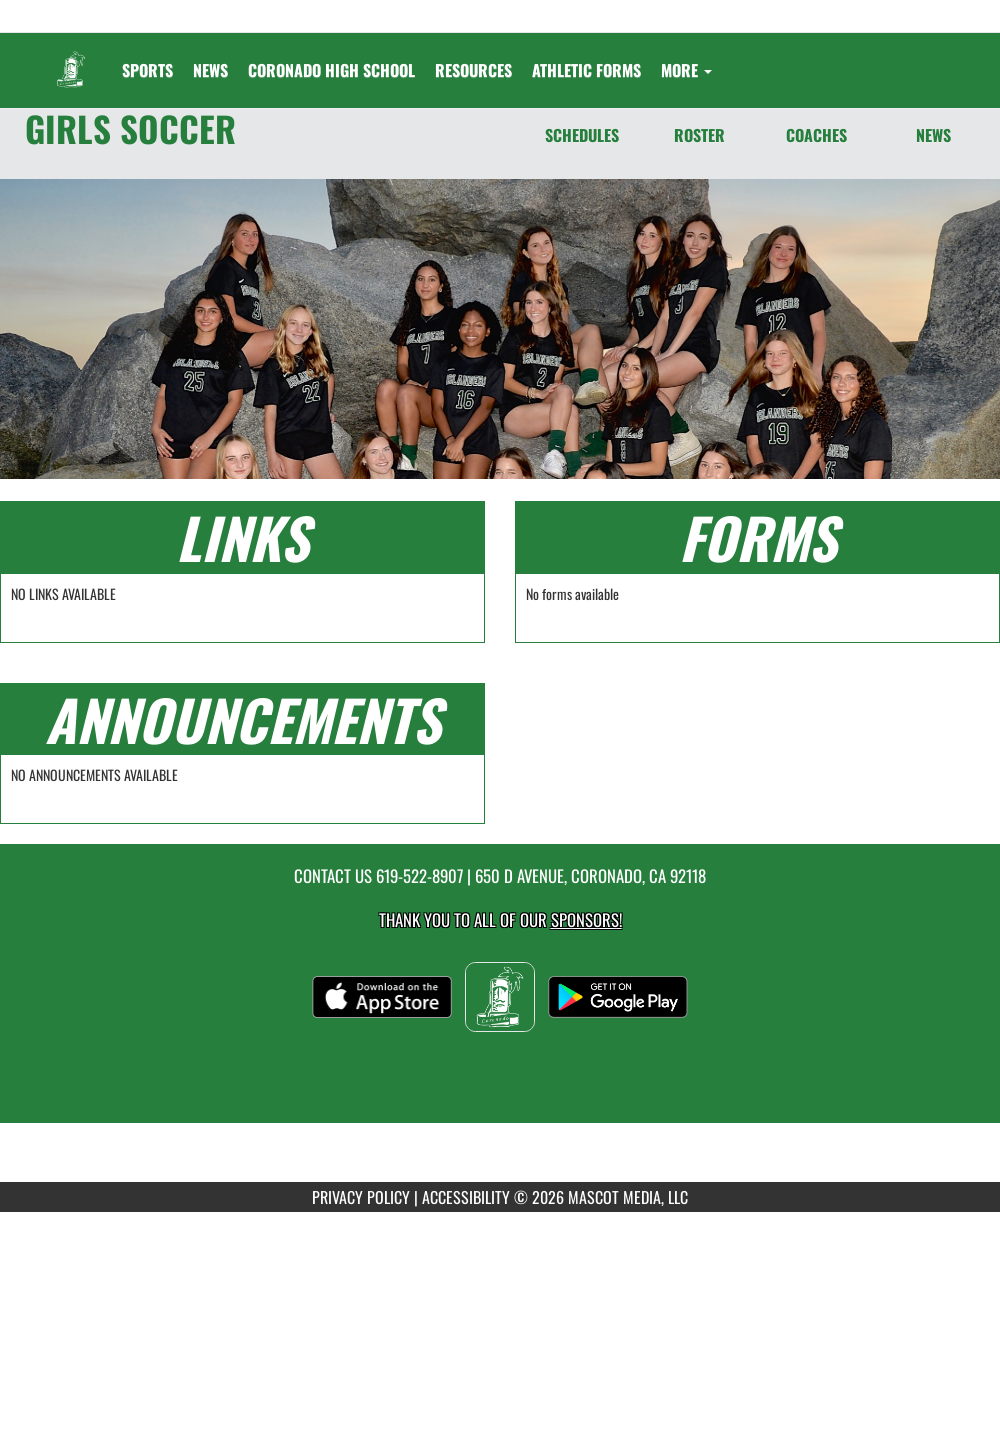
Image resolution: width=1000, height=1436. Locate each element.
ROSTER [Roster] (699, 135)
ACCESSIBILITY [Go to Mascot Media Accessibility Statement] (466, 1197)
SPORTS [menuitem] (147, 70)
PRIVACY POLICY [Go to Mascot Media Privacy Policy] (361, 1197)
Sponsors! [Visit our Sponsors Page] (586, 919)
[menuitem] (210, 70)
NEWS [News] (933, 135)
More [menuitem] (686, 70)
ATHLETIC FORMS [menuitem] (586, 70)
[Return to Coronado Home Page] (71, 58)
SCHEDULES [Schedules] (582, 135)
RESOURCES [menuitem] (473, 70)
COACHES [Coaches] (816, 135)
